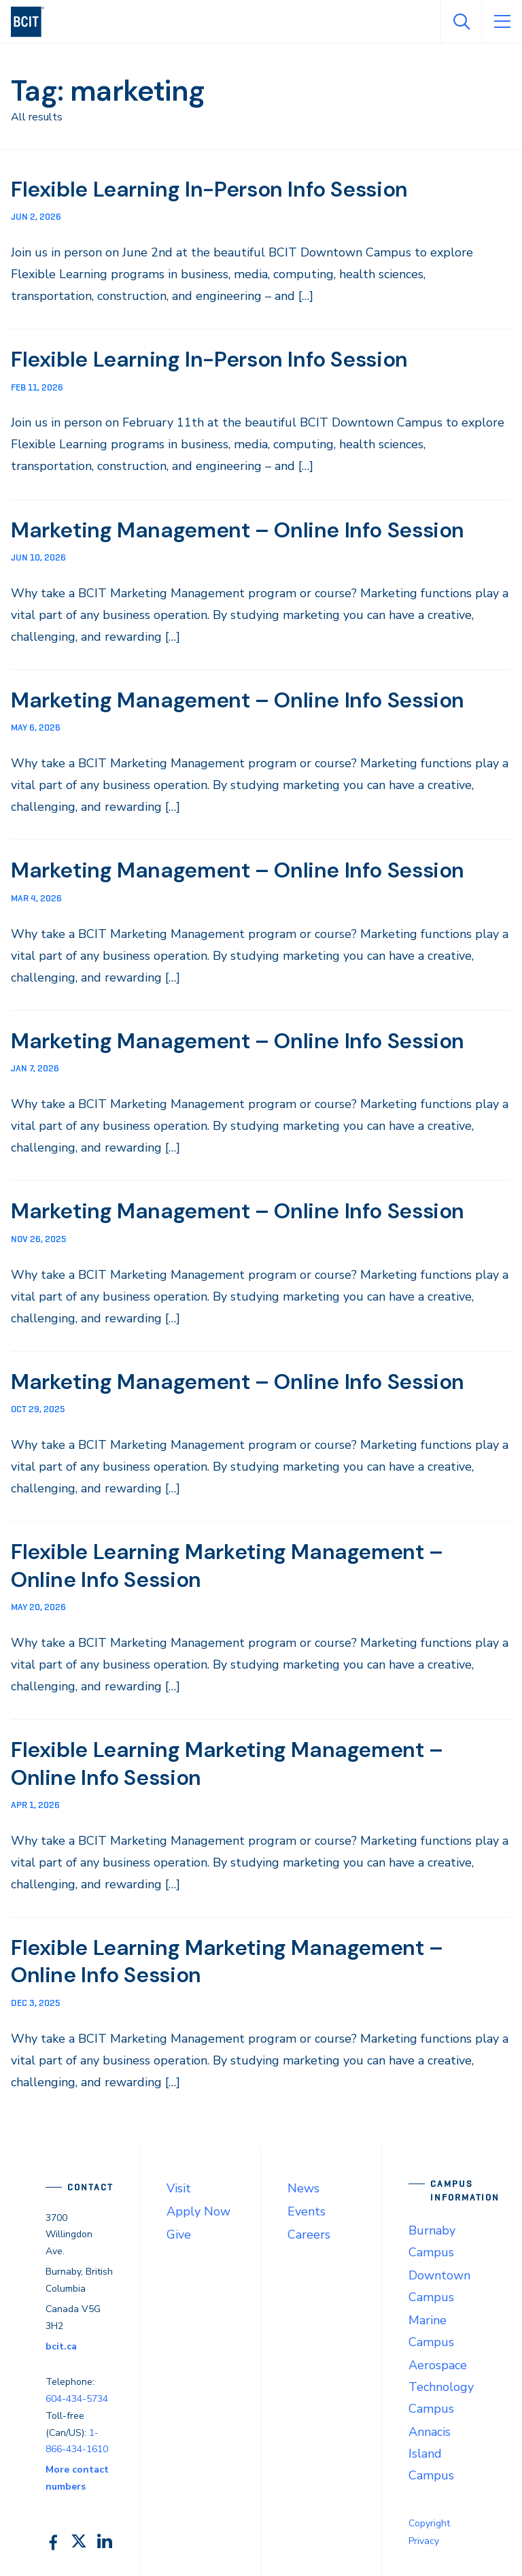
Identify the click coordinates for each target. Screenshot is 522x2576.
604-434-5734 (77, 2394)
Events (307, 2207)
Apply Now (198, 2207)
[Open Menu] (501, 22)
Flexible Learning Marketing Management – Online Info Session (230, 1563)
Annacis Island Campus (431, 2449)
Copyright (429, 2518)
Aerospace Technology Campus (441, 2383)
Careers (309, 2230)
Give (179, 2230)
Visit (179, 2184)
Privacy (423, 2536)
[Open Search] (460, 22)
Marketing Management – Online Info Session (240, 529)
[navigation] (33, 21)
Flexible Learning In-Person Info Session (212, 189)
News (303, 2184)
